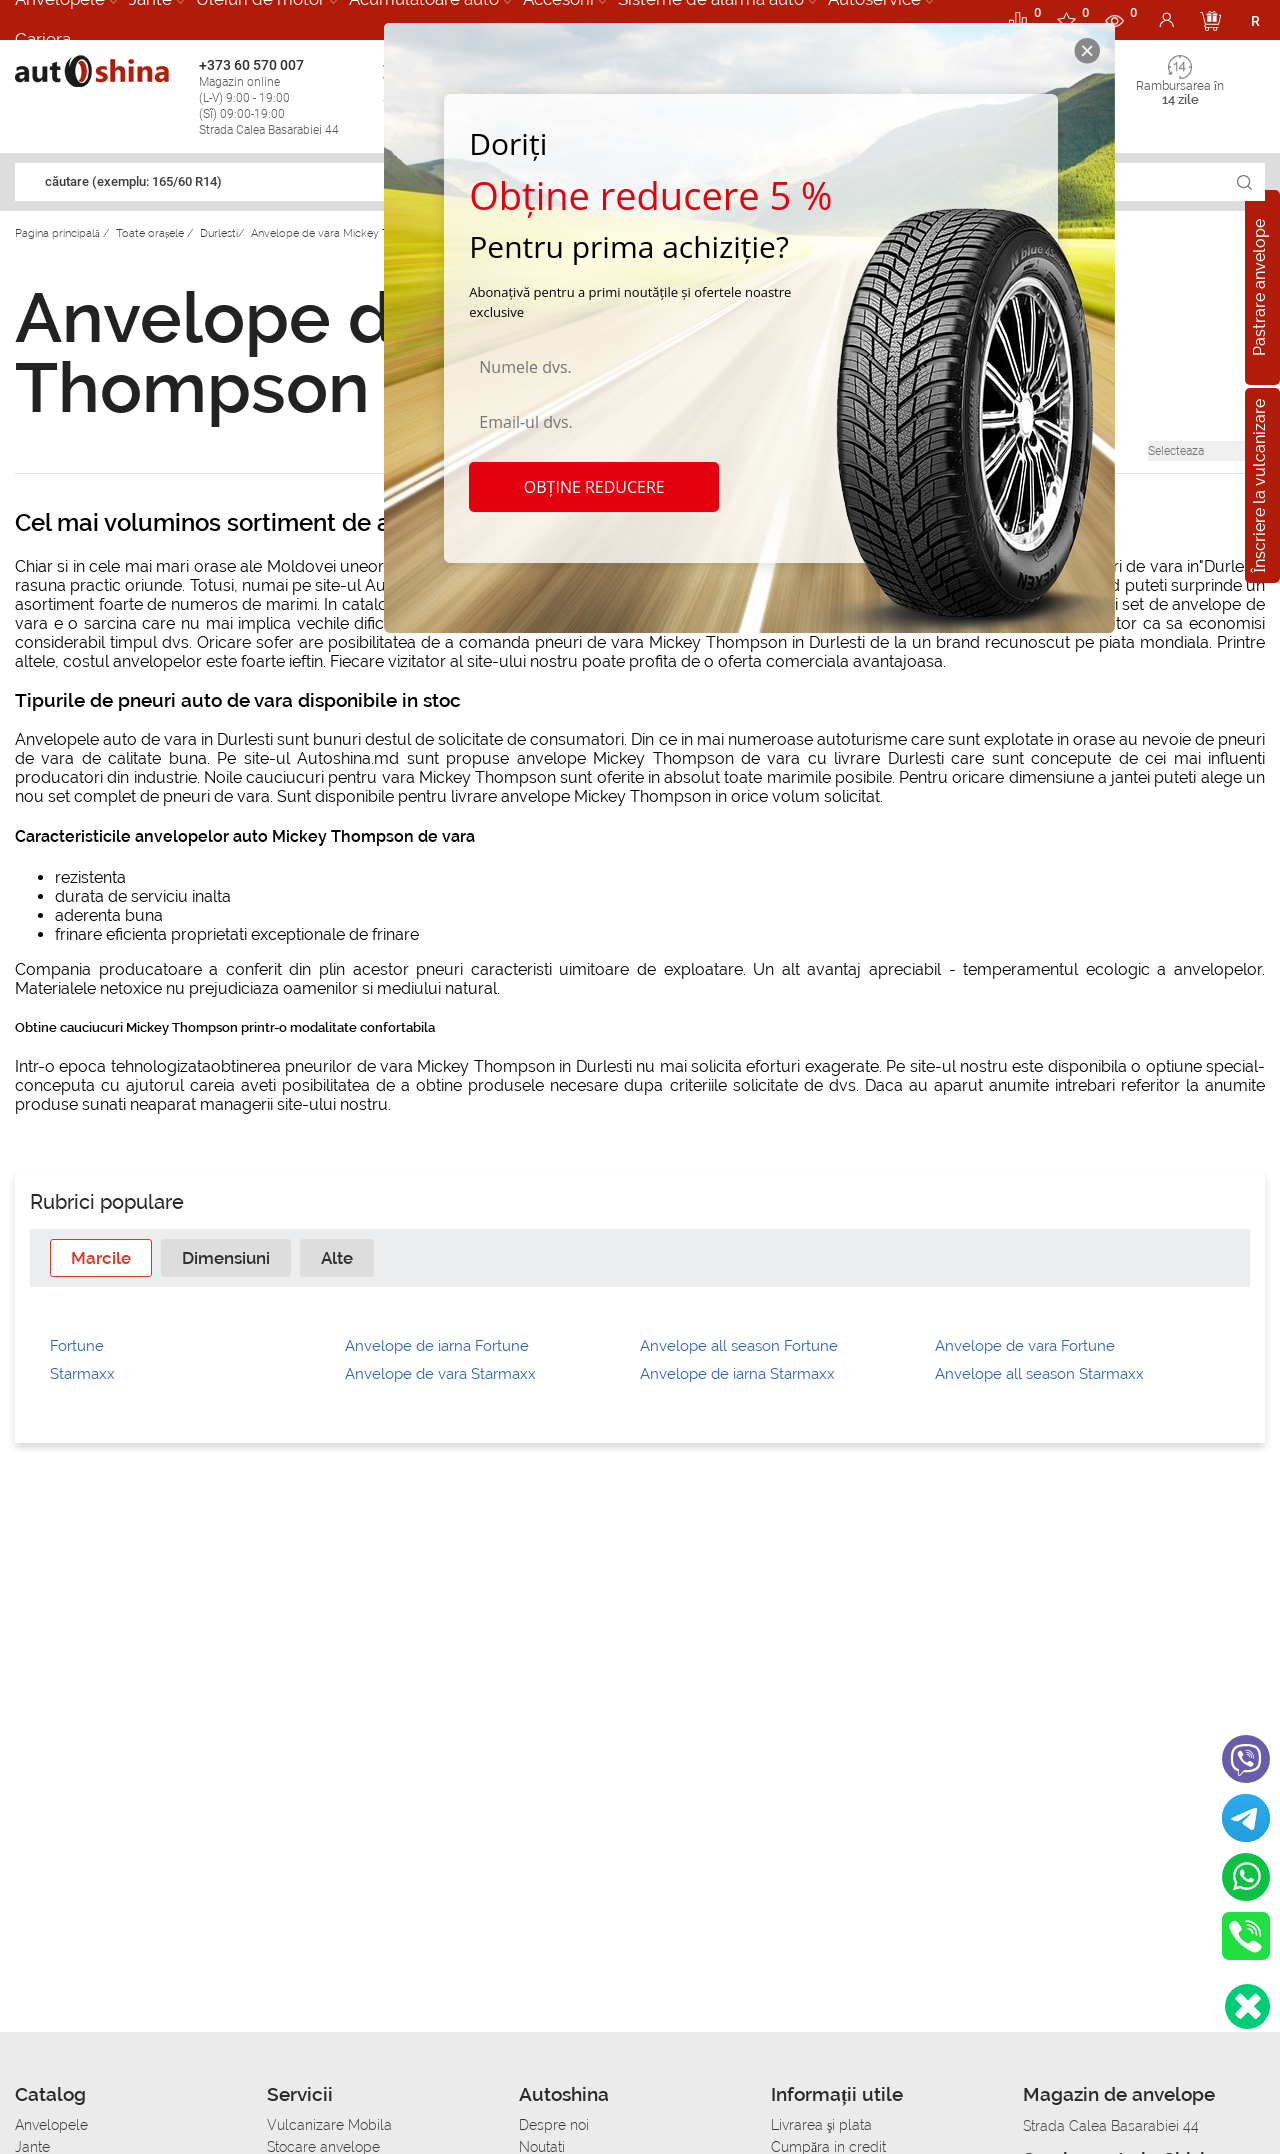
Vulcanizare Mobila (329, 2125)
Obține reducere (594, 487)
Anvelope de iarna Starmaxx (737, 1374)
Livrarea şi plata (821, 2125)
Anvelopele (51, 2125)
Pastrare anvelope (1259, 287)
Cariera (43, 39)
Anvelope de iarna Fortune (437, 1346)
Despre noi (554, 2125)
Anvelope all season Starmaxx (1039, 1374)
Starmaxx (82, 1374)
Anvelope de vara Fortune (1025, 1346)
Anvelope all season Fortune (739, 1346)
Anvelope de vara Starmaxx (440, 1374)
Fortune (77, 1346)
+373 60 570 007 (286, 97)
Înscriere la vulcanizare (1259, 485)
